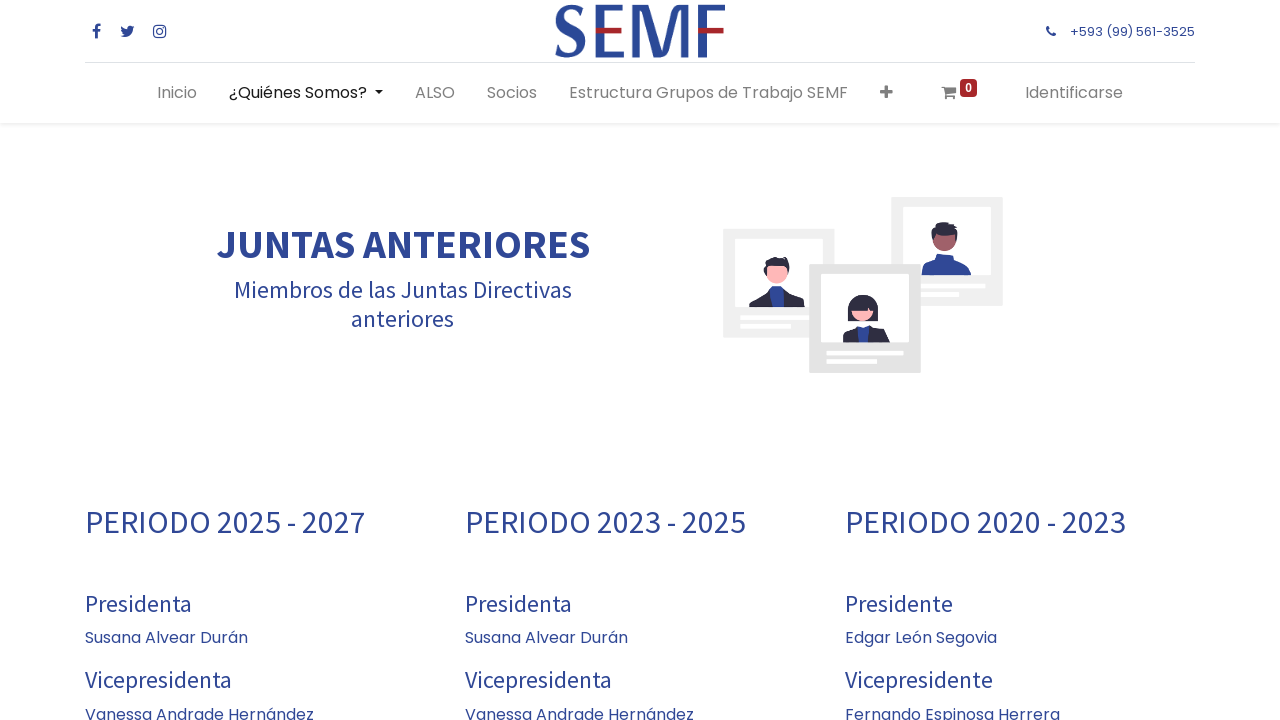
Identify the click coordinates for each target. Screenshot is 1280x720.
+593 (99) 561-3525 (1132, 31)
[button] (886, 93)
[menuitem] (177, 93)
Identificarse (1074, 92)
